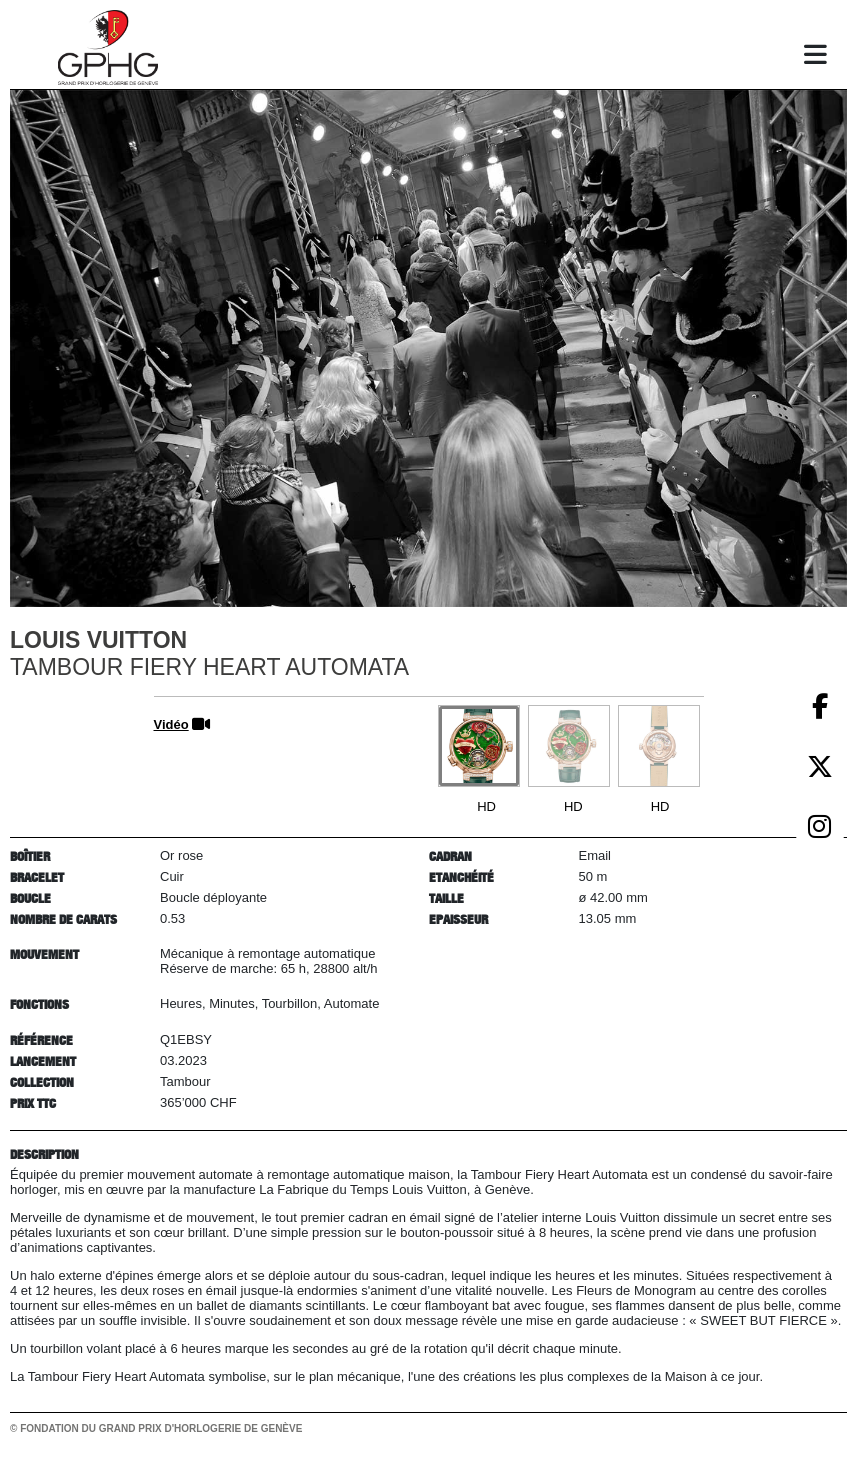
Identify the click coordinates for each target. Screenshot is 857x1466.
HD (486, 806)
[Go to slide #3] (659, 746)
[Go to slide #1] (479, 746)
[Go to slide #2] (569, 746)
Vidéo (171, 724)
